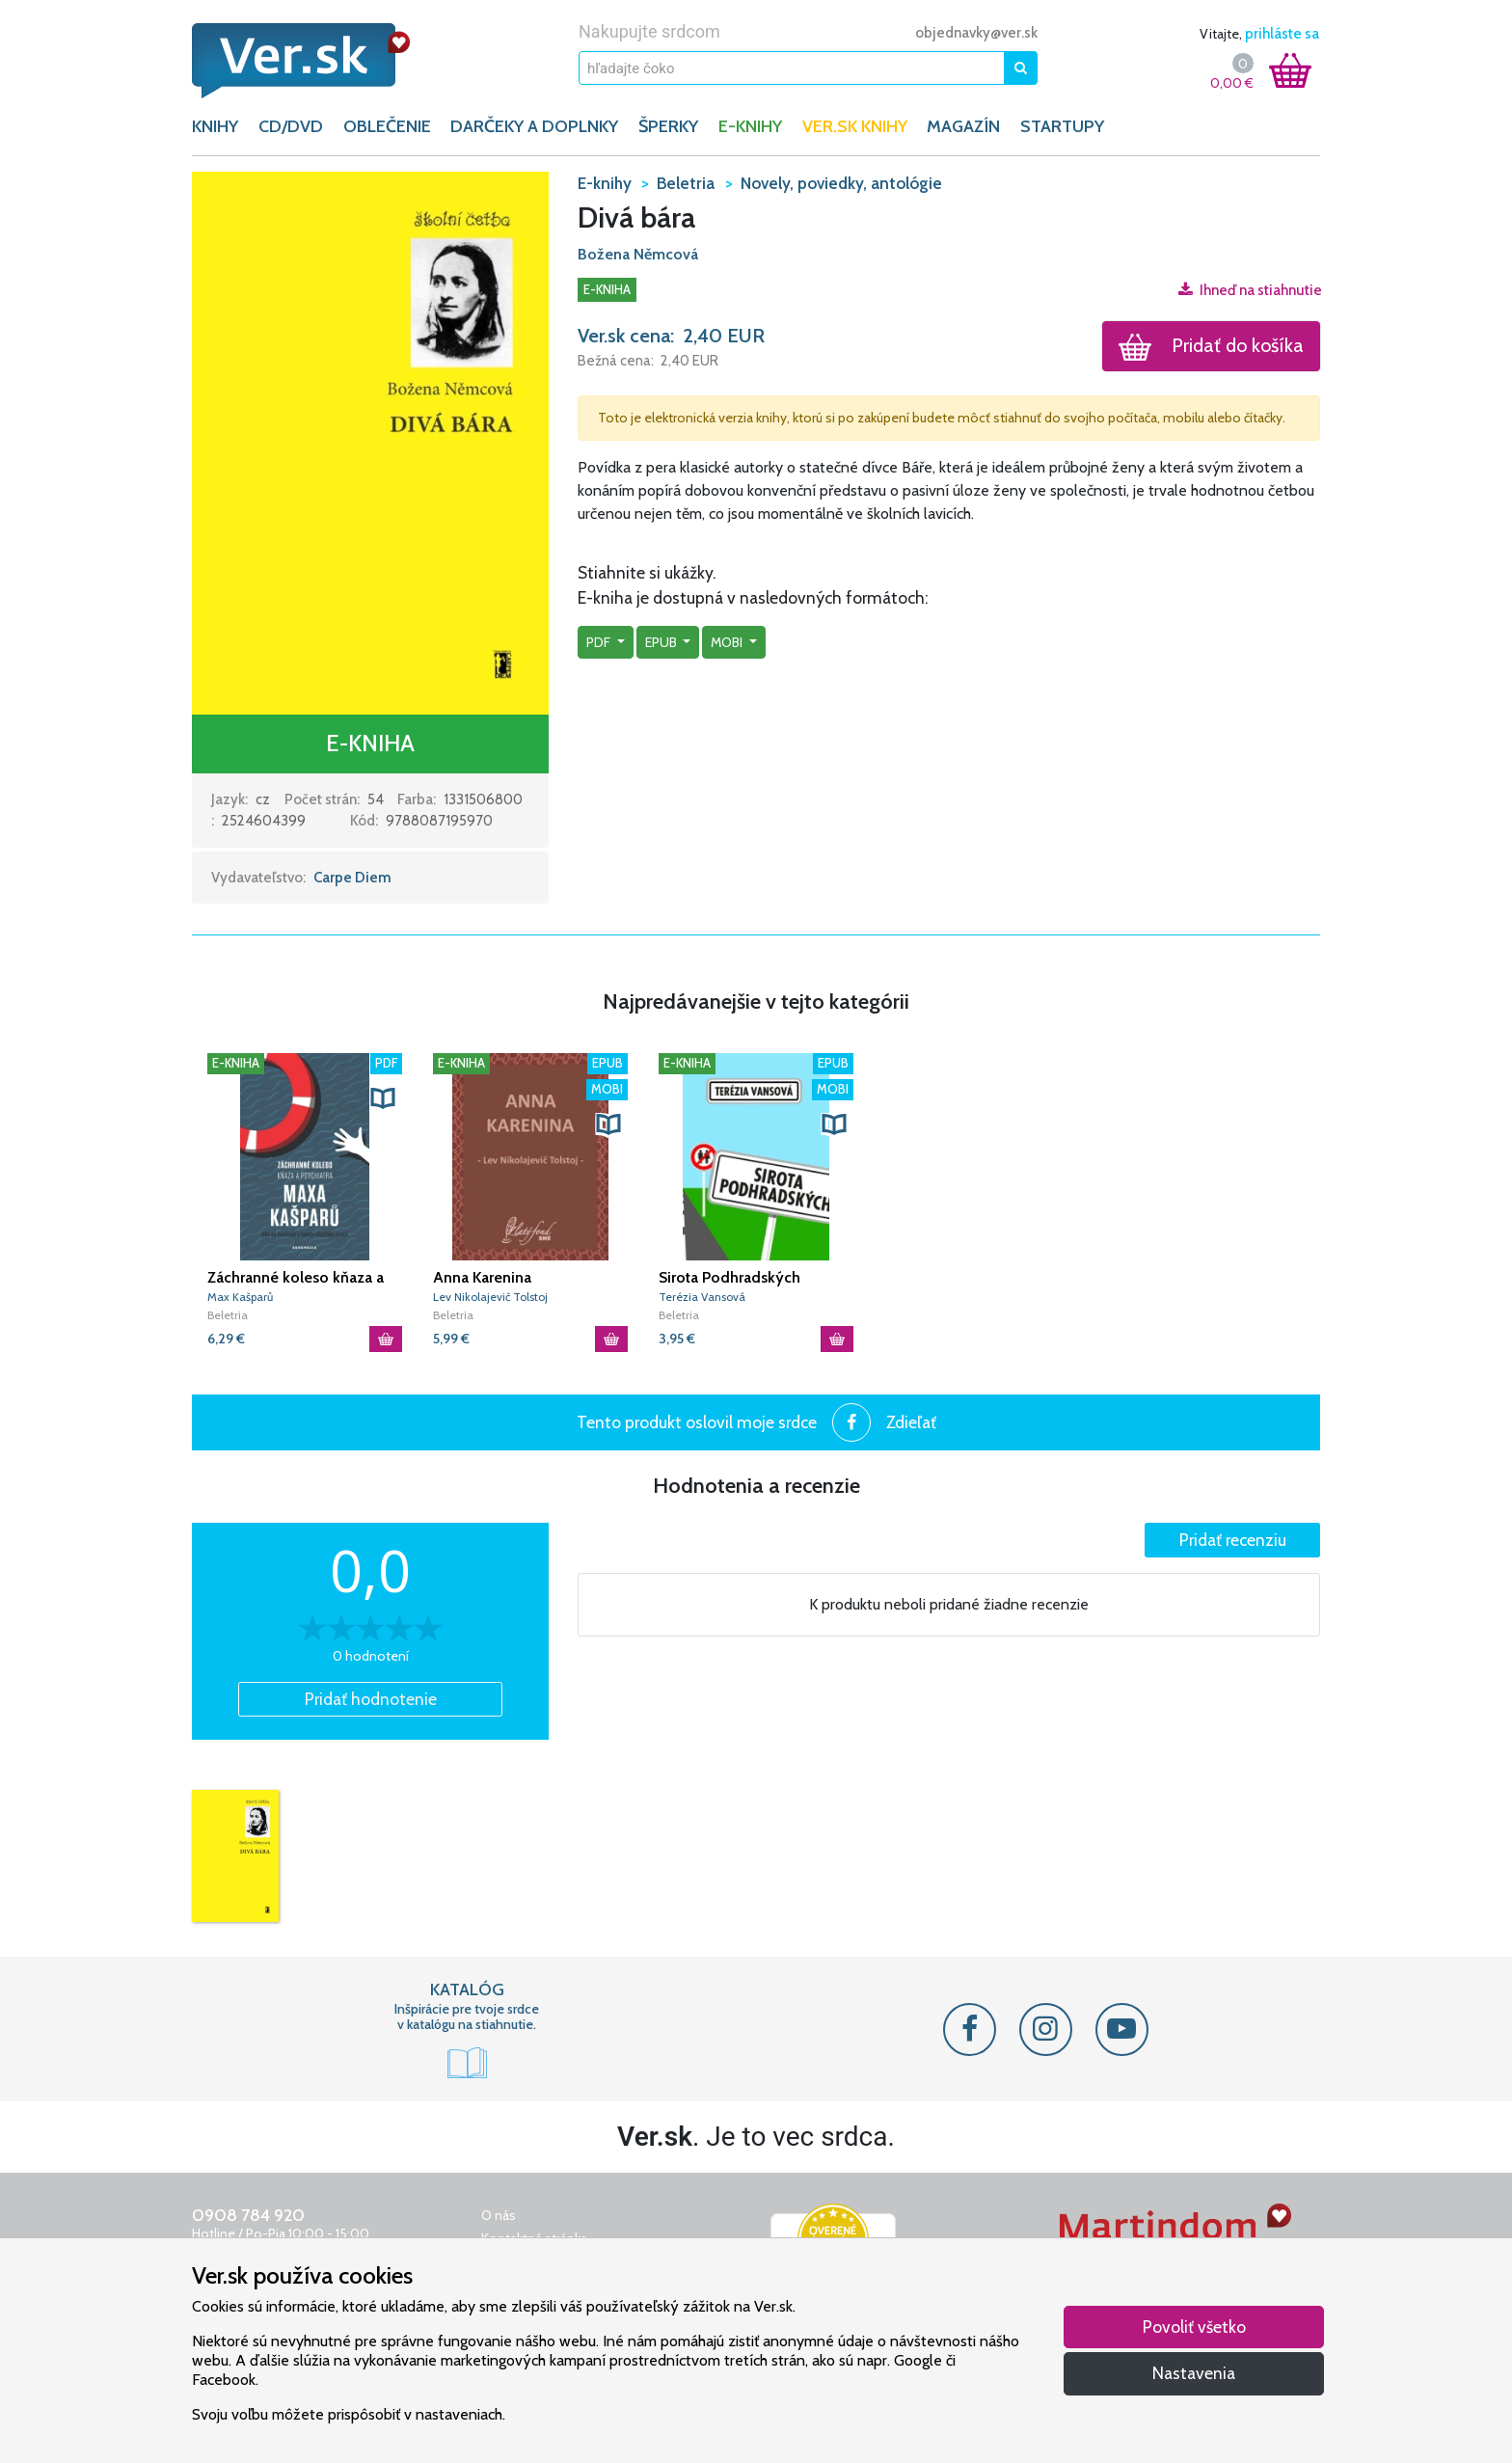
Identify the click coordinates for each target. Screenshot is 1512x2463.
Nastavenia (1193, 2373)
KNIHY (215, 126)
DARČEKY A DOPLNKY (534, 126)
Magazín (963, 126)
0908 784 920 (248, 2215)
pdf (599, 642)
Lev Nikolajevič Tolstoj (490, 1296)
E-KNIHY (750, 126)
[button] (370, 441)
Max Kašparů (240, 1296)
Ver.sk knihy (854, 126)
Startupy (1062, 126)
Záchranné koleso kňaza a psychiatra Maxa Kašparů (295, 1277)
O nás (498, 2215)
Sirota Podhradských (729, 1277)
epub (662, 642)
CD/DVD (290, 126)
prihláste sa (1282, 33)
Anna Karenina (482, 1277)
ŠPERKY (668, 126)
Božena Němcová (638, 254)
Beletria (227, 1315)
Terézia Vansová (702, 1296)
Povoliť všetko (1194, 2326)
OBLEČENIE (387, 126)
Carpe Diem (352, 877)
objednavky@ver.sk (976, 32)
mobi (728, 642)
